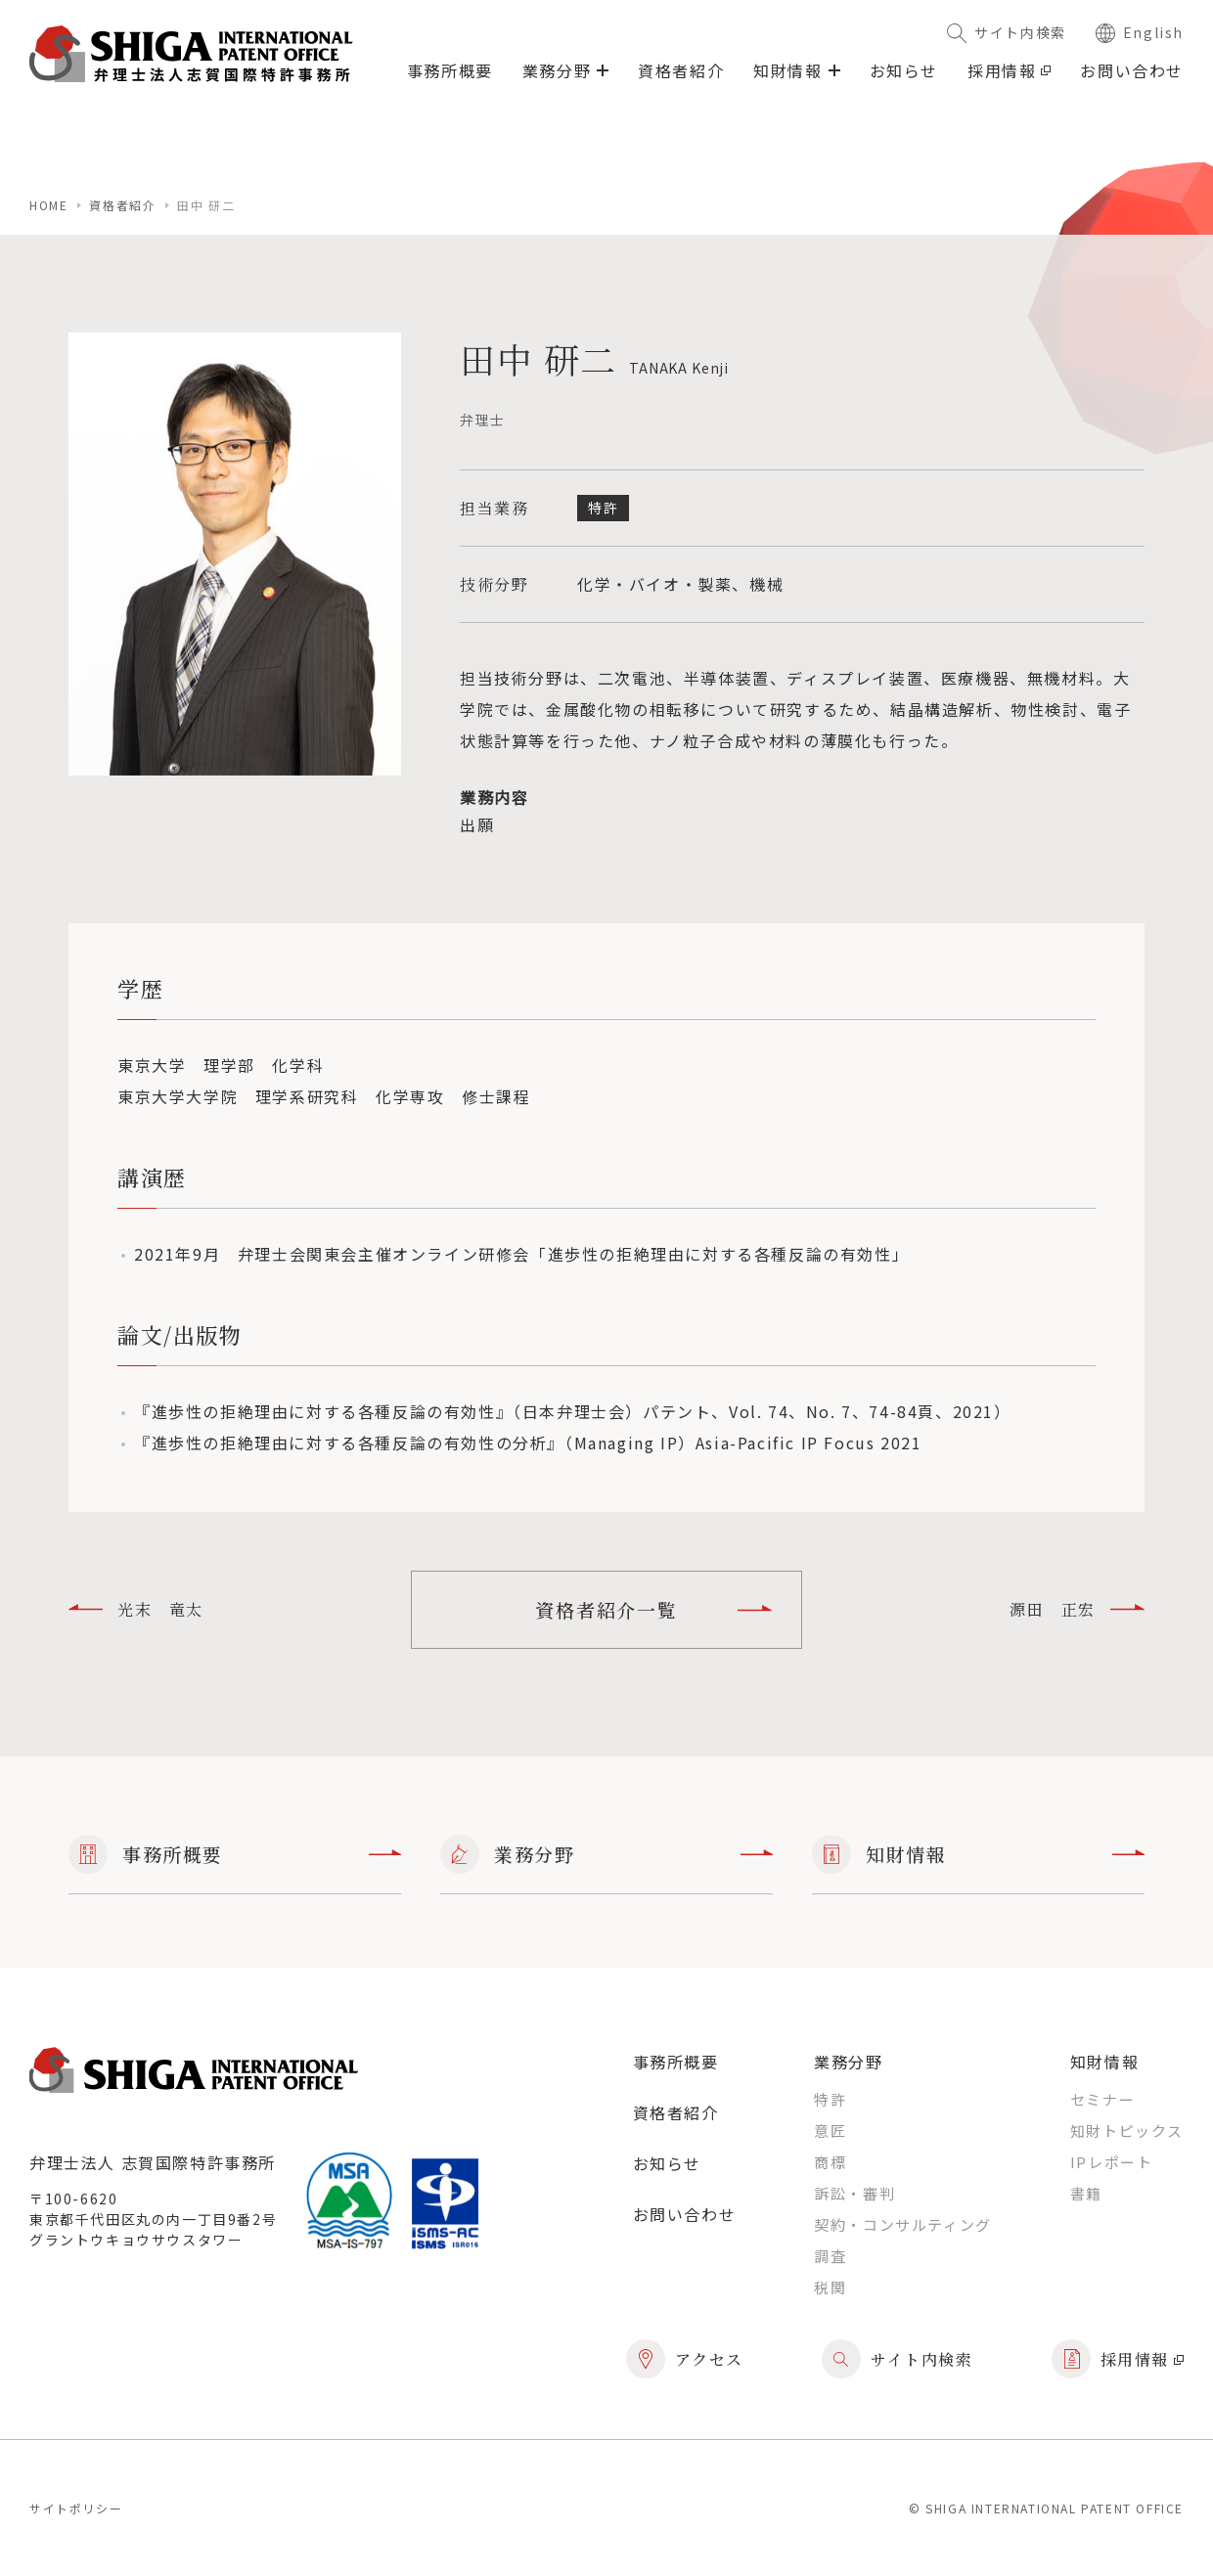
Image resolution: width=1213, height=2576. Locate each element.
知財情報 (978, 1854)
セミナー (1102, 2099)
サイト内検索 (1006, 32)
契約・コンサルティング (903, 2224)
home (48, 205)
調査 (830, 2255)
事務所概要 (450, 70)
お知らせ (904, 70)
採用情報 (1009, 70)
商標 (830, 2162)
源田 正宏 (1077, 1609)
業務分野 (606, 1854)
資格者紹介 (681, 70)
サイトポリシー (75, 2508)
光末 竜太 (135, 1609)
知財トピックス (1127, 2130)
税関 (830, 2287)
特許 (830, 2099)
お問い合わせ (1132, 70)
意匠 (830, 2130)
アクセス (684, 2358)
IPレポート (1111, 2162)
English (1140, 32)
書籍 (1086, 2193)
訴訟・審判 (854, 2193)
